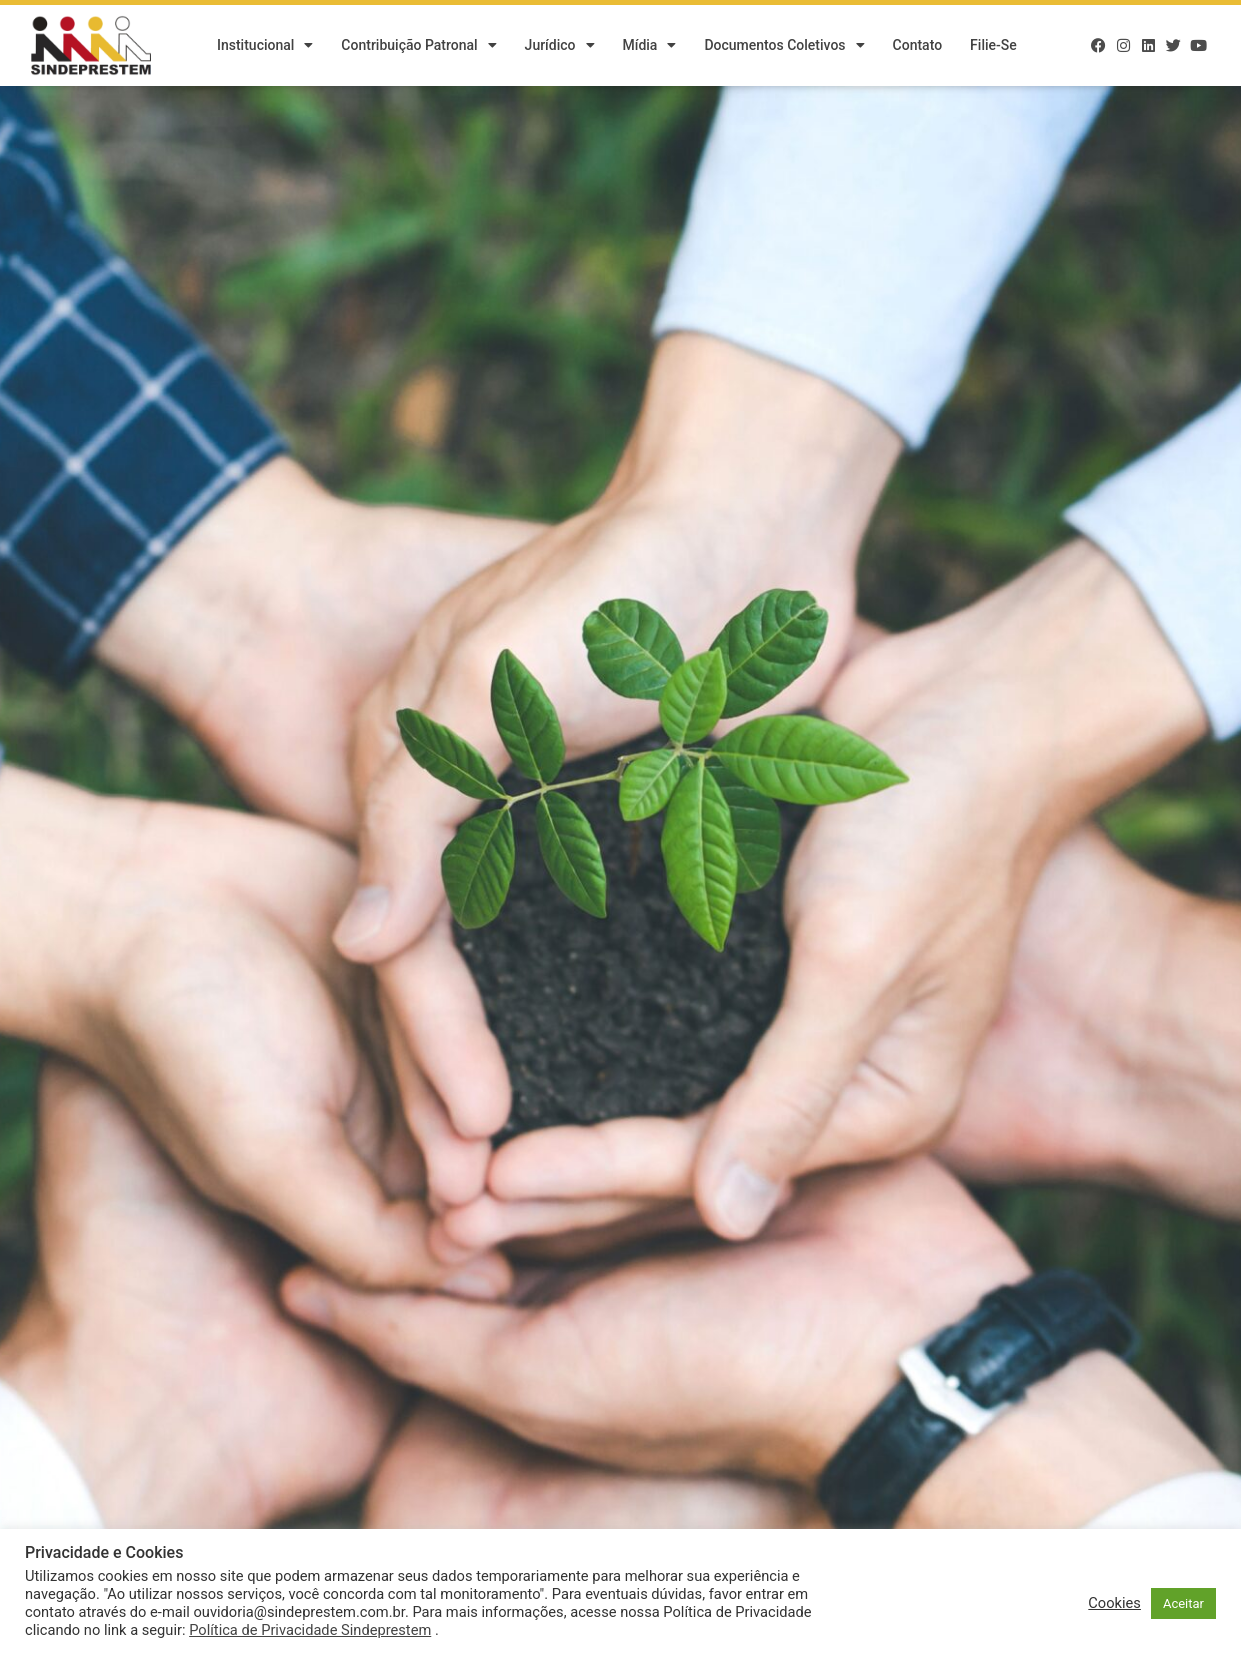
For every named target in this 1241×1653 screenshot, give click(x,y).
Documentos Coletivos (784, 45)
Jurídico (560, 45)
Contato (918, 45)
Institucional (265, 45)
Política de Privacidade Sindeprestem (310, 1630)
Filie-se (993, 45)
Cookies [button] (1114, 1603)
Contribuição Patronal (418, 45)
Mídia (650, 45)
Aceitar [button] (1183, 1603)
